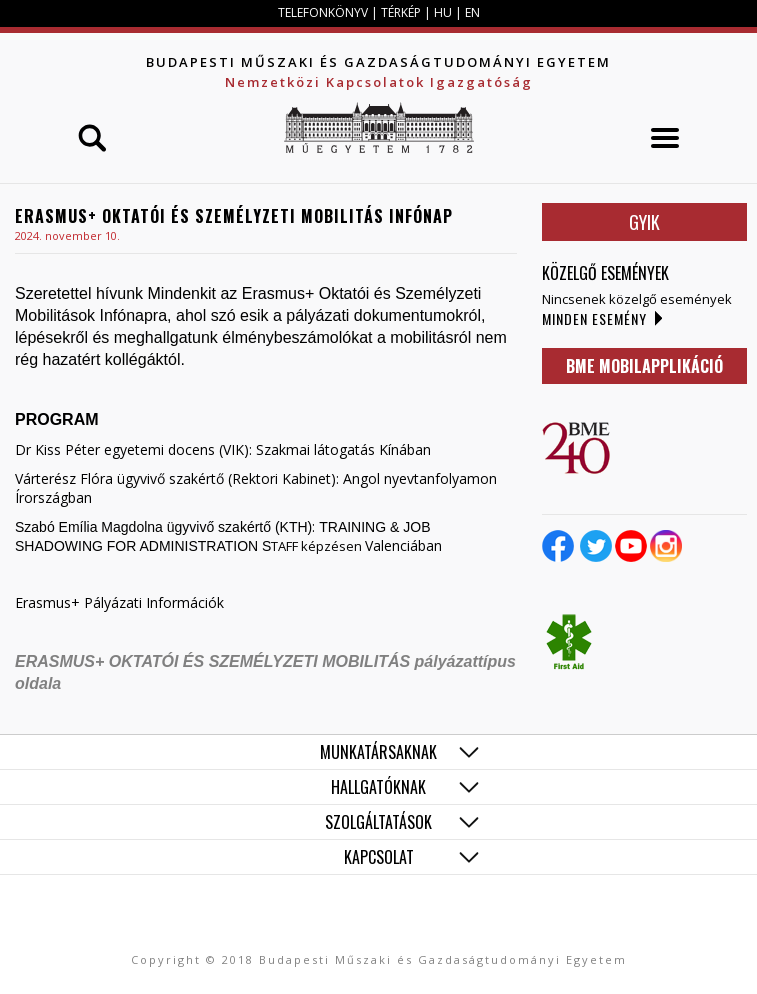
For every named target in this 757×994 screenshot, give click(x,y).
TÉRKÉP (402, 12)
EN (472, 12)
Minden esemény (594, 318)
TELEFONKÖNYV (323, 12)
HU (443, 12)
